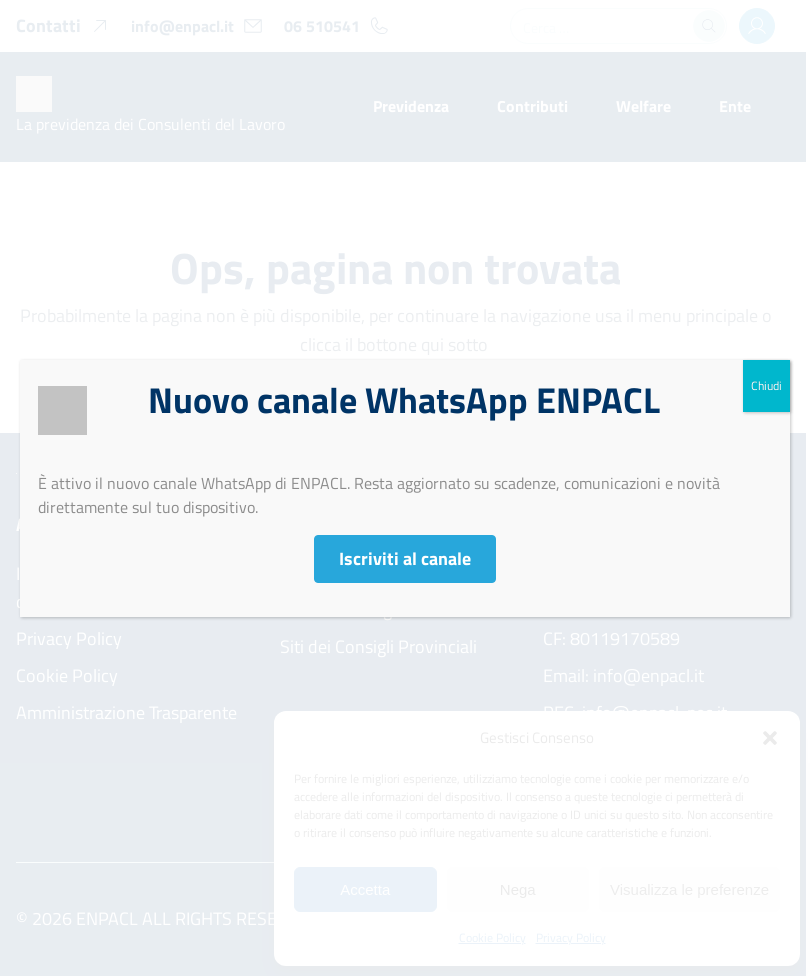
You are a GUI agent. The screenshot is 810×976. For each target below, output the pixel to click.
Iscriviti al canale (405, 558)
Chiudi (766, 385)
